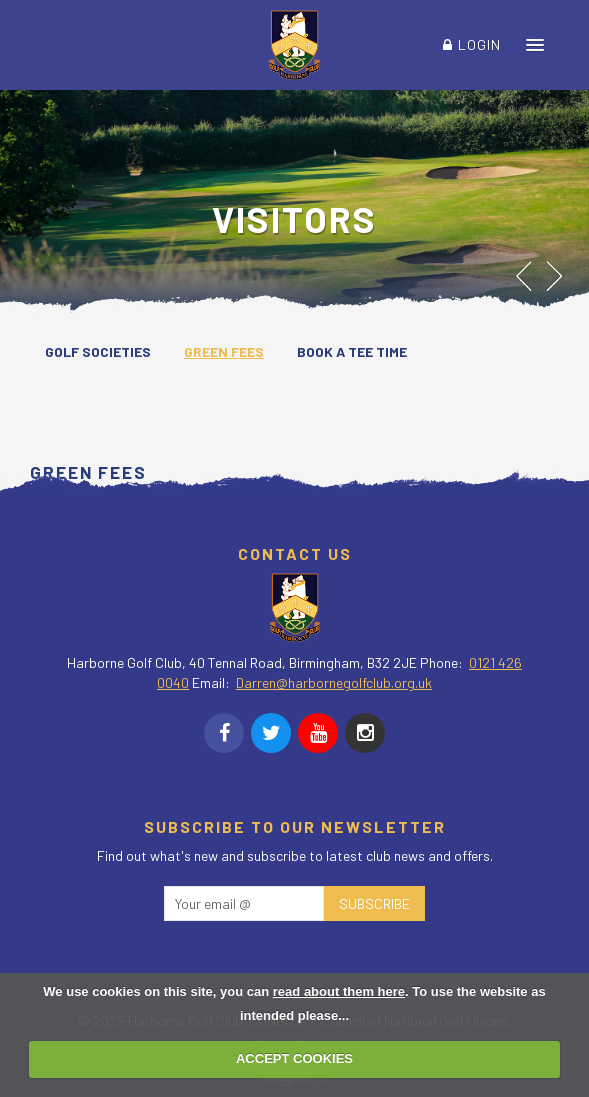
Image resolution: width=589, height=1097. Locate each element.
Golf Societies (98, 351)
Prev (524, 276)
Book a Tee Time (352, 351)
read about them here (339, 991)
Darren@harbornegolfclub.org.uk (334, 682)
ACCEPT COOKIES (294, 1058)
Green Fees (224, 351)
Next (556, 276)
